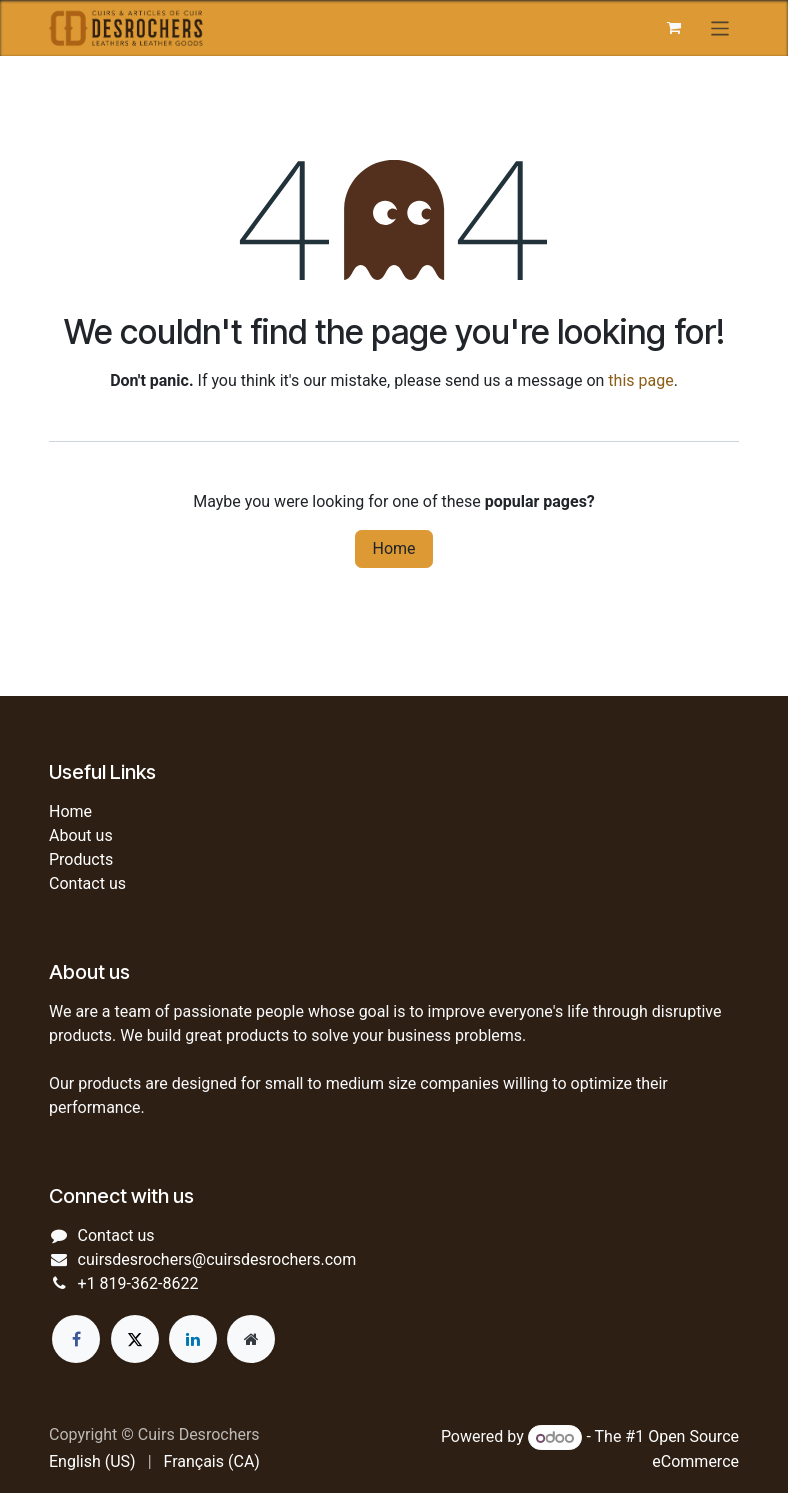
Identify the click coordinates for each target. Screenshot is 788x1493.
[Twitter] (135, 1339)
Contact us (87, 883)
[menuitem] (92, 1462)
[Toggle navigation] (720, 27)
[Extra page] (251, 1339)
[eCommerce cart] (674, 28)
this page (640, 380)
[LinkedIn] (193, 1339)
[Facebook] (76, 1339)
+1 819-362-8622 (138, 1283)
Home (393, 548)
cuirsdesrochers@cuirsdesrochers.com (217, 1259)
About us (81, 835)
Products (81, 859)
